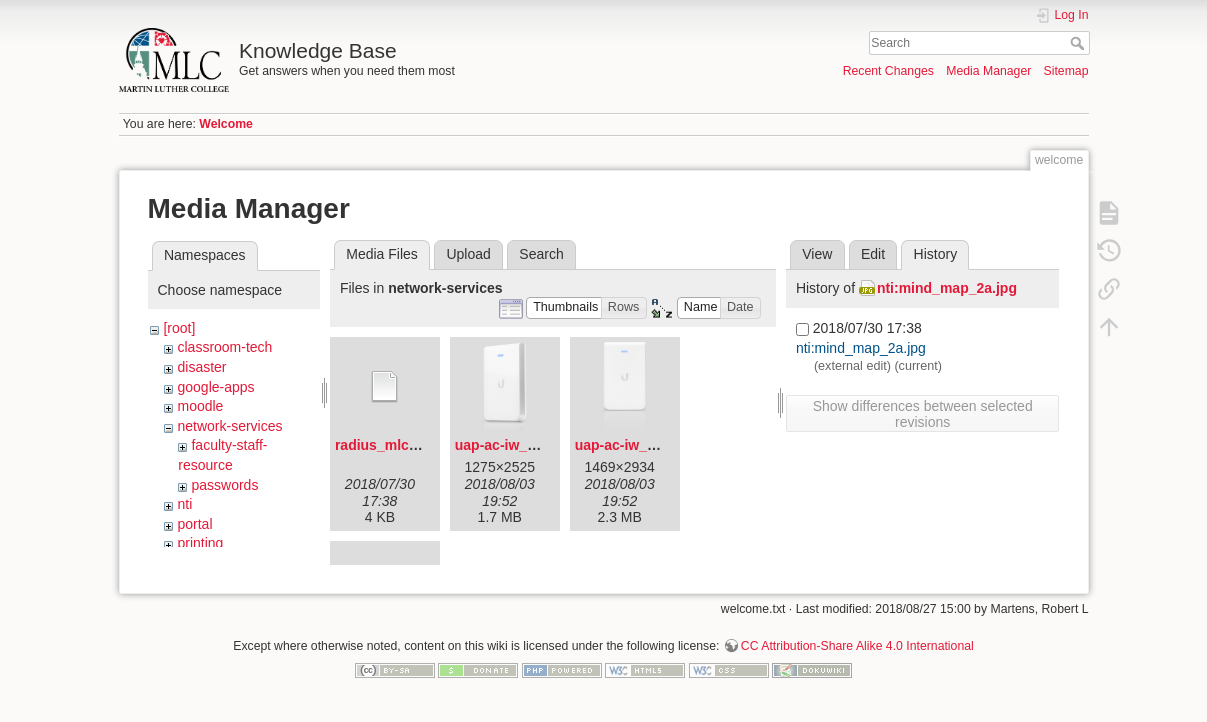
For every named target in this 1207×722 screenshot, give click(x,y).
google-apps (215, 387)
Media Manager (988, 71)
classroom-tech (224, 347)
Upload (468, 254)
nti (184, 504)
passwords (224, 485)
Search (1079, 43)
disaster (201, 367)
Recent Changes (888, 71)
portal (194, 524)
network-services (229, 426)
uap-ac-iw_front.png (642, 445)
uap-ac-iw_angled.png (528, 445)
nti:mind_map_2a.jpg (947, 288)
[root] (179, 328)
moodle (200, 406)
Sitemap (1066, 71)
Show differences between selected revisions (923, 414)
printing (200, 543)
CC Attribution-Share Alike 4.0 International (857, 656)
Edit (873, 254)
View (817, 254)
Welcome (226, 124)
